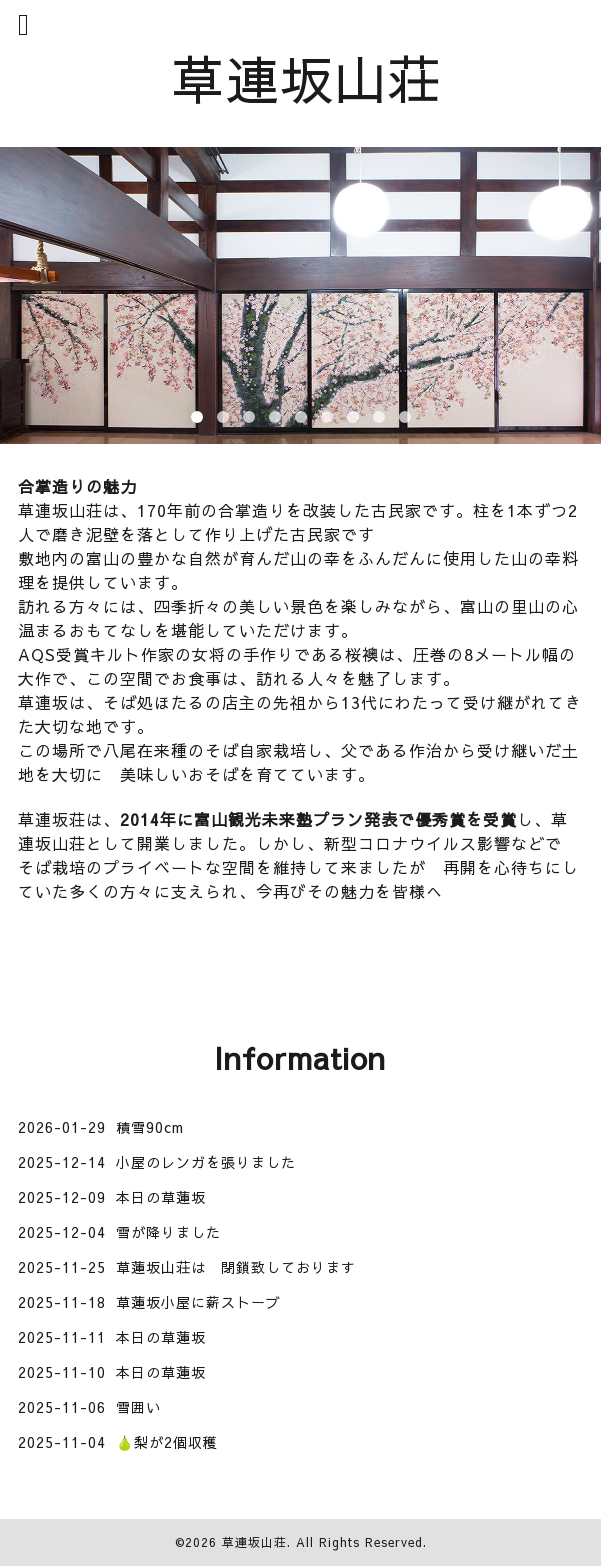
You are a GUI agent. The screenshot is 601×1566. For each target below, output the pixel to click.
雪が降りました (168, 1232)
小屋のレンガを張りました (206, 1162)
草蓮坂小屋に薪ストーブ (198, 1302)
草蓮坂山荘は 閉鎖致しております (236, 1267)
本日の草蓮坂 (161, 1197)
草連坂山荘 (307, 78)
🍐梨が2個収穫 (167, 1442)
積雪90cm (150, 1127)
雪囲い (138, 1407)
